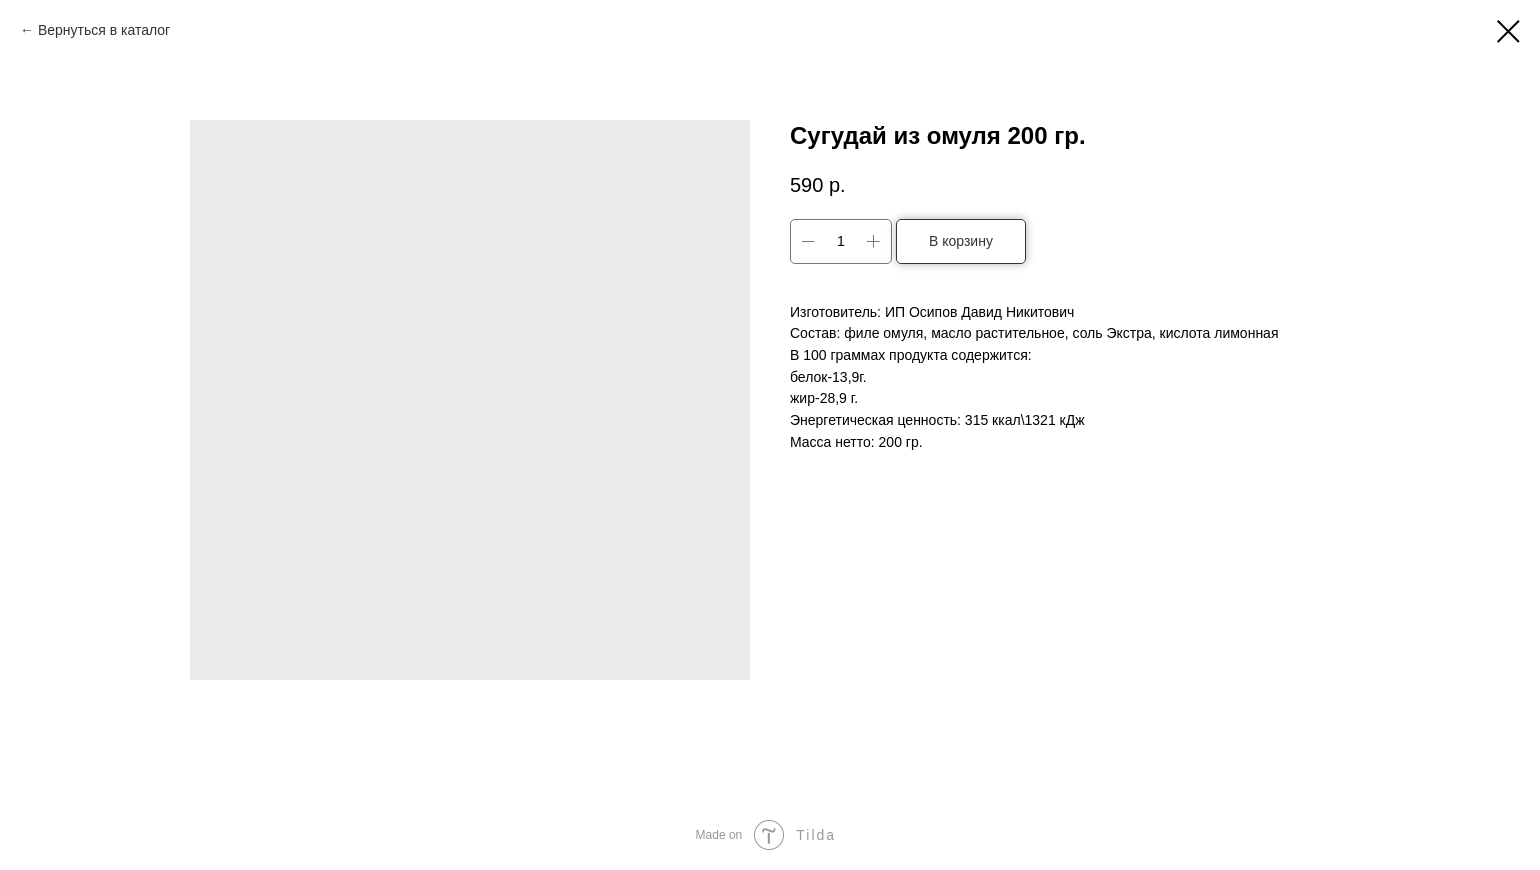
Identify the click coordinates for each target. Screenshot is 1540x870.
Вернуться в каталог (104, 30)
